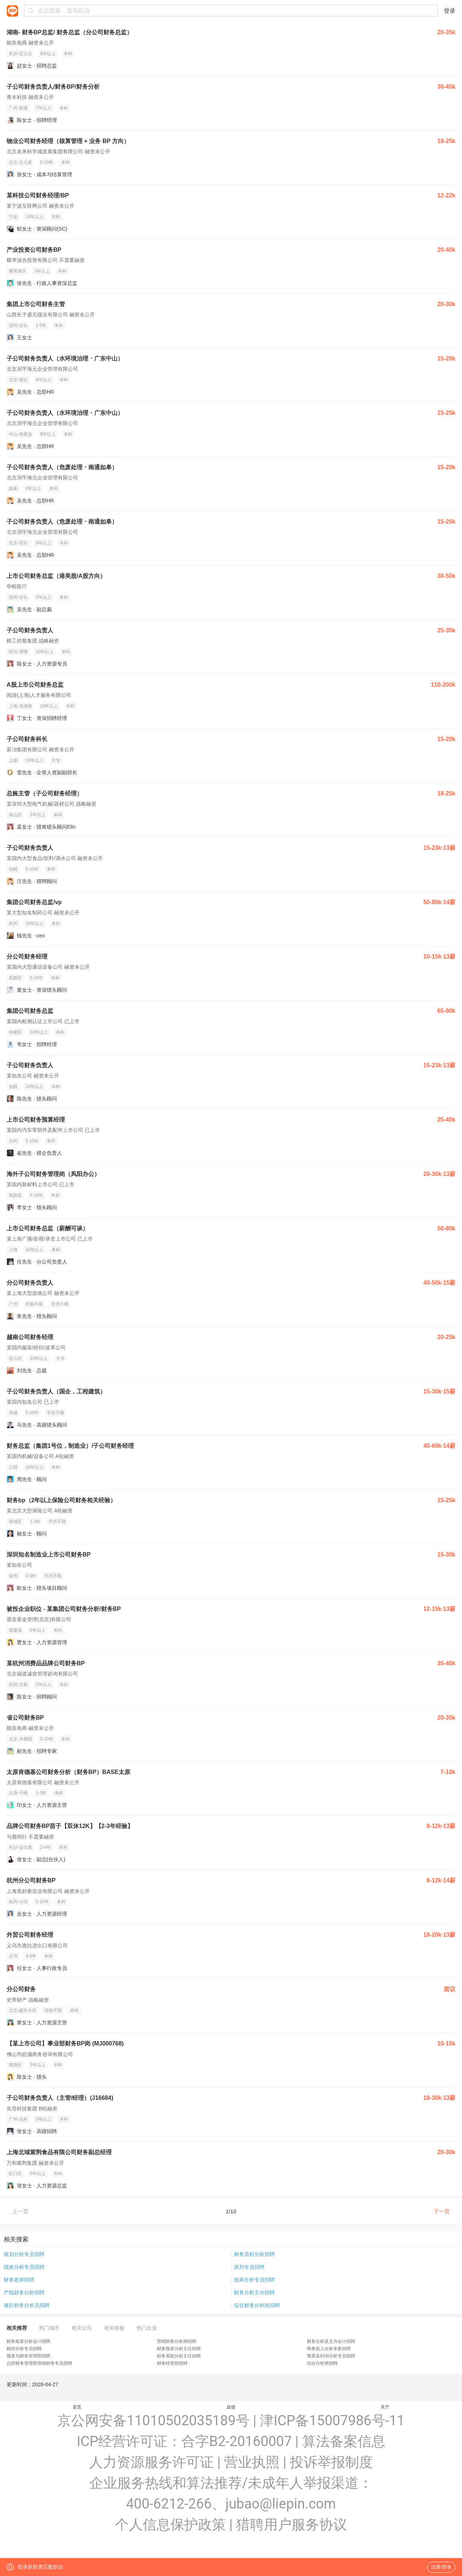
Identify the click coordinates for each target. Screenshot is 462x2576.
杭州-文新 (18, 1684)
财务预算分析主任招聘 (179, 2348)
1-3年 (35, 1521)
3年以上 (42, 271)
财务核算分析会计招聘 (28, 2341)
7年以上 (43, 108)
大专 (55, 760)
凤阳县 (15, 1195)
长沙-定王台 (20, 53)
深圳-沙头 (18, 325)
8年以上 (48, 53)
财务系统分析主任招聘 (179, 2356)
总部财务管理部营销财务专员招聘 (39, 2363)
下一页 (442, 2211)
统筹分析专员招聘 (254, 2280)
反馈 (231, 2407)
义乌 (13, 1956)
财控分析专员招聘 (24, 2348)
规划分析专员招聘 (24, 2254)
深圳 (13, 1575)
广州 (13, 1304)
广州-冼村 (18, 2119)
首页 (77, 2407)
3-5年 (31, 1575)
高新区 (15, 977)
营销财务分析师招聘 (176, 2341)
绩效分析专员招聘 (24, 2267)
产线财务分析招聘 (24, 2292)
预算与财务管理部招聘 (28, 2356)
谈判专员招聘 (249, 2267)
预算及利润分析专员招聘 (331, 2356)
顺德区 (15, 2064)
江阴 (13, 1467)
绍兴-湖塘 (18, 651)
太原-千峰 (18, 1793)
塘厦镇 (15, 1630)
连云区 (15, 1358)
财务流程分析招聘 (254, 2254)
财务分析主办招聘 (254, 2292)
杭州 (13, 923)
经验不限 (34, 1304)
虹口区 (15, 2173)
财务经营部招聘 (172, 2363)
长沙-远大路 (20, 1847)
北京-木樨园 (20, 1739)
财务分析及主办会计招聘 (331, 2341)
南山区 (15, 814)
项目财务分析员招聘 (27, 2305)
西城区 (15, 1521)
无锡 (13, 1412)
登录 (449, 11)
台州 (13, 1141)
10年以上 (34, 216)
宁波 (13, 216)
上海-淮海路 (20, 706)
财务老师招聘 (19, 2280)
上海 (13, 1249)
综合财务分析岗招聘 (257, 2305)
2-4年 (45, 1847)
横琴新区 (17, 271)
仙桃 (13, 869)
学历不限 (60, 1304)
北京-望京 (18, 379)
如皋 (13, 488)
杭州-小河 (18, 1901)
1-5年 (41, 325)
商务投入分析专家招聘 (329, 2348)
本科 (68, 53)
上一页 (20, 2211)
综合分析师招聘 (322, 2363)
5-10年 (46, 162)
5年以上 (43, 597)
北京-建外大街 (22, 2010)
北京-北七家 (20, 162)
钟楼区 (15, 1032)
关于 (385, 2407)
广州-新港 (18, 108)
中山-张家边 (20, 434)
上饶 (13, 760)
